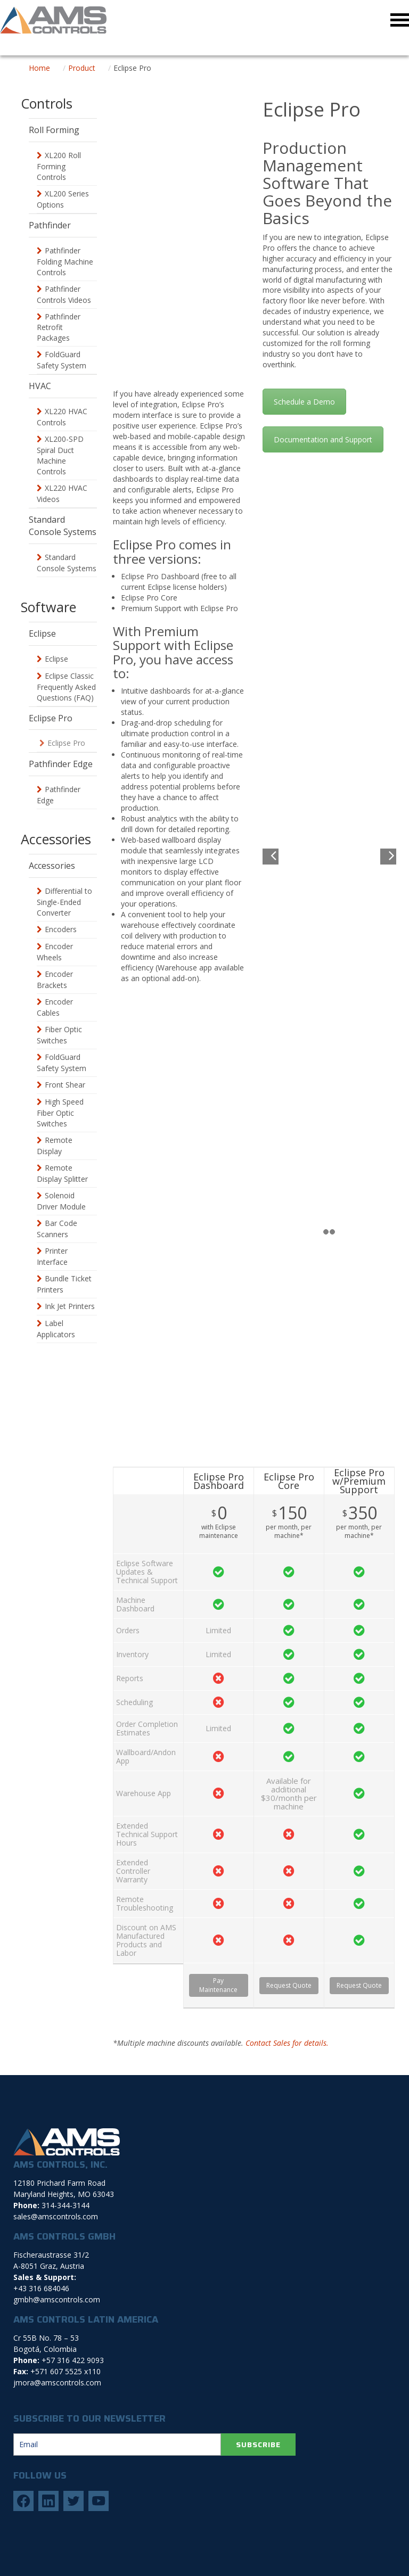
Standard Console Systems (66, 562)
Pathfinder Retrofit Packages (58, 327)
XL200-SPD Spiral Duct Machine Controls (60, 455)
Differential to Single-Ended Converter (64, 902)
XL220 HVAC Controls (62, 416)
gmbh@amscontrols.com (56, 2299)
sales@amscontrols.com (55, 2216)
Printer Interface (52, 1256)
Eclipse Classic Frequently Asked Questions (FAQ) (66, 687)
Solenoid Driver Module (61, 1201)
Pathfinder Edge (58, 794)
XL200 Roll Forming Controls (59, 166)
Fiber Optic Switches (59, 1035)
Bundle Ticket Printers (64, 1284)
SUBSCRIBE (258, 2444)
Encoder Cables (55, 1007)
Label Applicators (56, 1328)
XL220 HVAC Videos (62, 493)
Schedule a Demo (304, 402)
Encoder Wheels (55, 951)
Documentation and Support (323, 439)
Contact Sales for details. (287, 2043)
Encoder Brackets (55, 979)
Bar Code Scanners (57, 1228)
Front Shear (65, 1085)
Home (39, 68)
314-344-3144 (65, 2205)
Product (81, 68)
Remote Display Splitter (62, 1173)
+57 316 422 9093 (73, 2360)
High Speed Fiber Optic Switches (60, 1113)
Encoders (61, 929)
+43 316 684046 (41, 2288)
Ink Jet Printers (70, 1306)
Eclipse (56, 659)
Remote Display (54, 1145)
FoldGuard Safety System (61, 360)
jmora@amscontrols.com (57, 2382)
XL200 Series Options (63, 199)
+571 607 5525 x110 (65, 2371)
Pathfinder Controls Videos (64, 294)
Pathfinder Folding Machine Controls (65, 261)
